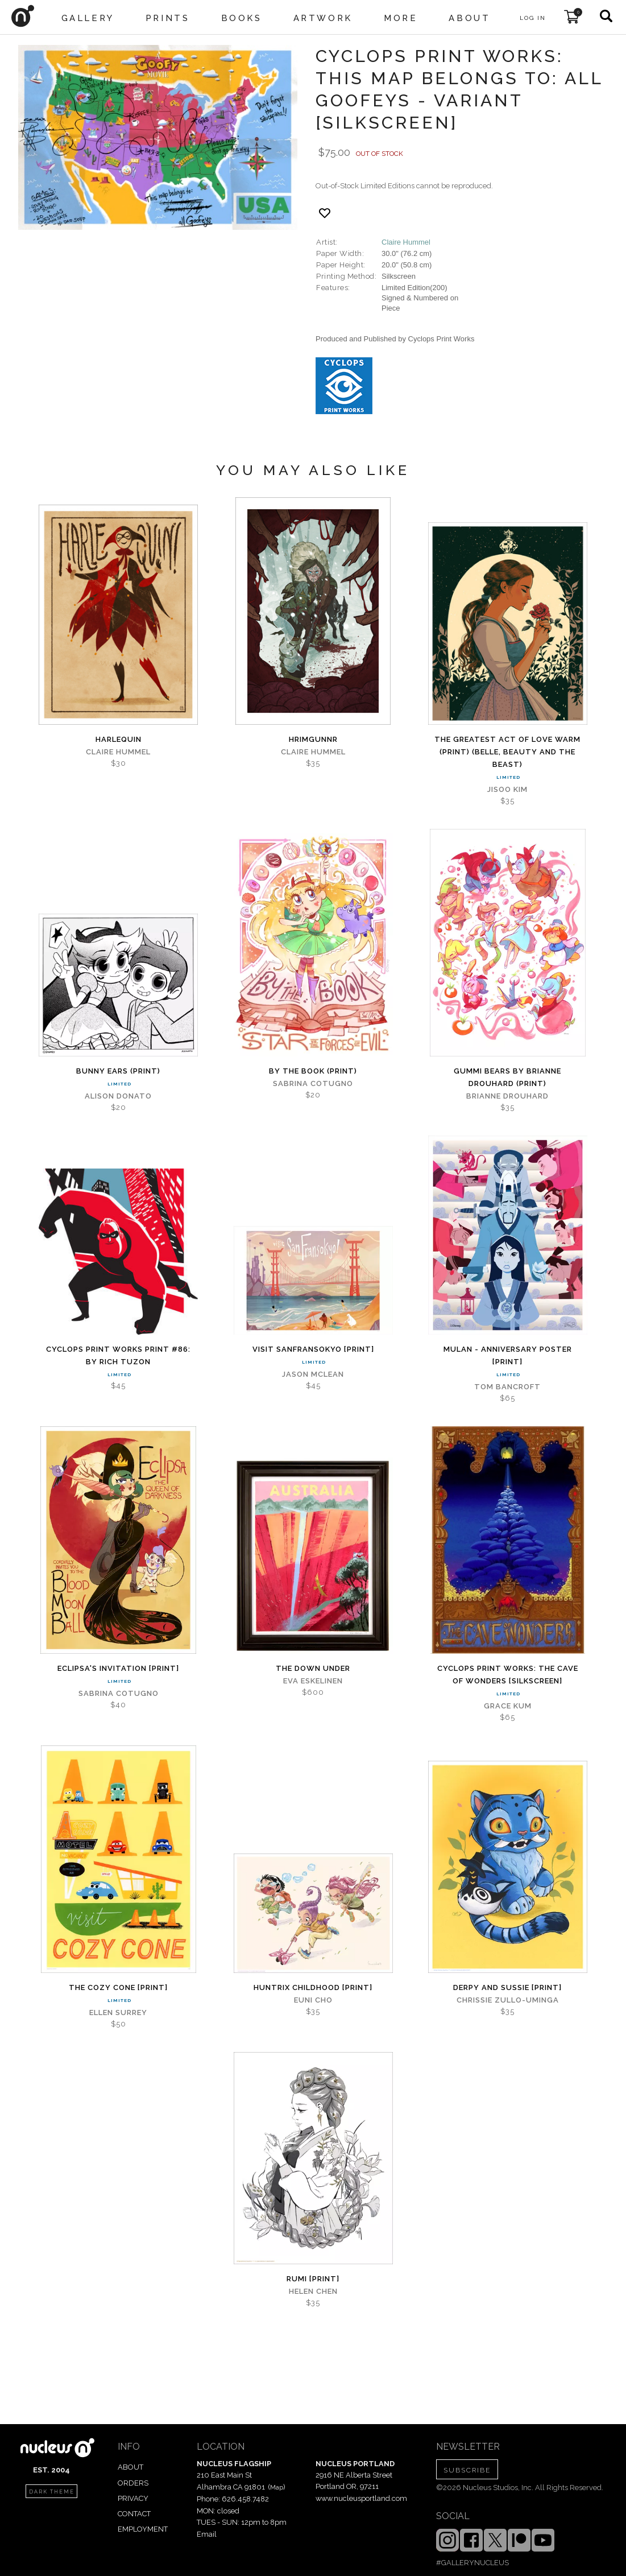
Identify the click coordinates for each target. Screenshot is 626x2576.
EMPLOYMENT (143, 2529)
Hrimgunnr (313, 739)
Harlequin (119, 739)
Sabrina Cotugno (313, 1083)
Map (276, 2487)
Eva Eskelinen (313, 1681)
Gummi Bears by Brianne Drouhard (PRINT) (507, 1077)
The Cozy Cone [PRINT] (118, 1987)
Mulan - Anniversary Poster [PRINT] (507, 1355)
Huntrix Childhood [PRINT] (313, 1987)
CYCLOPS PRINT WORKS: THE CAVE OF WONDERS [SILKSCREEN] (507, 1674)
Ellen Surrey (118, 2012)
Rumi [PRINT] (313, 2278)
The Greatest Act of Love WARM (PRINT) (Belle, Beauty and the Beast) (507, 752)
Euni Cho (313, 2000)
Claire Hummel (406, 242)
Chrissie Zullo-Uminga (508, 2000)
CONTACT (134, 2513)
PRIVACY (133, 2498)
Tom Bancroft (507, 1386)
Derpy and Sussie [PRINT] (507, 1987)
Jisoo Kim (507, 789)
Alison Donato (118, 1096)
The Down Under (313, 1668)
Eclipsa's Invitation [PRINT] (118, 1668)
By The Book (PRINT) (313, 1071)
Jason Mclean (313, 1374)
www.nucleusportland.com (361, 2498)
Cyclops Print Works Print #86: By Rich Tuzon (118, 1355)
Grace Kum (508, 1706)
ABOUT (130, 2467)
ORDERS (133, 2483)
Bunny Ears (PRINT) (118, 1071)
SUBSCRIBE (467, 2470)
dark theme (51, 2492)
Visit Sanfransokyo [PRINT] (313, 1349)
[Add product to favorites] (324, 213)
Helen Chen (313, 2291)
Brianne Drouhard (507, 1096)
